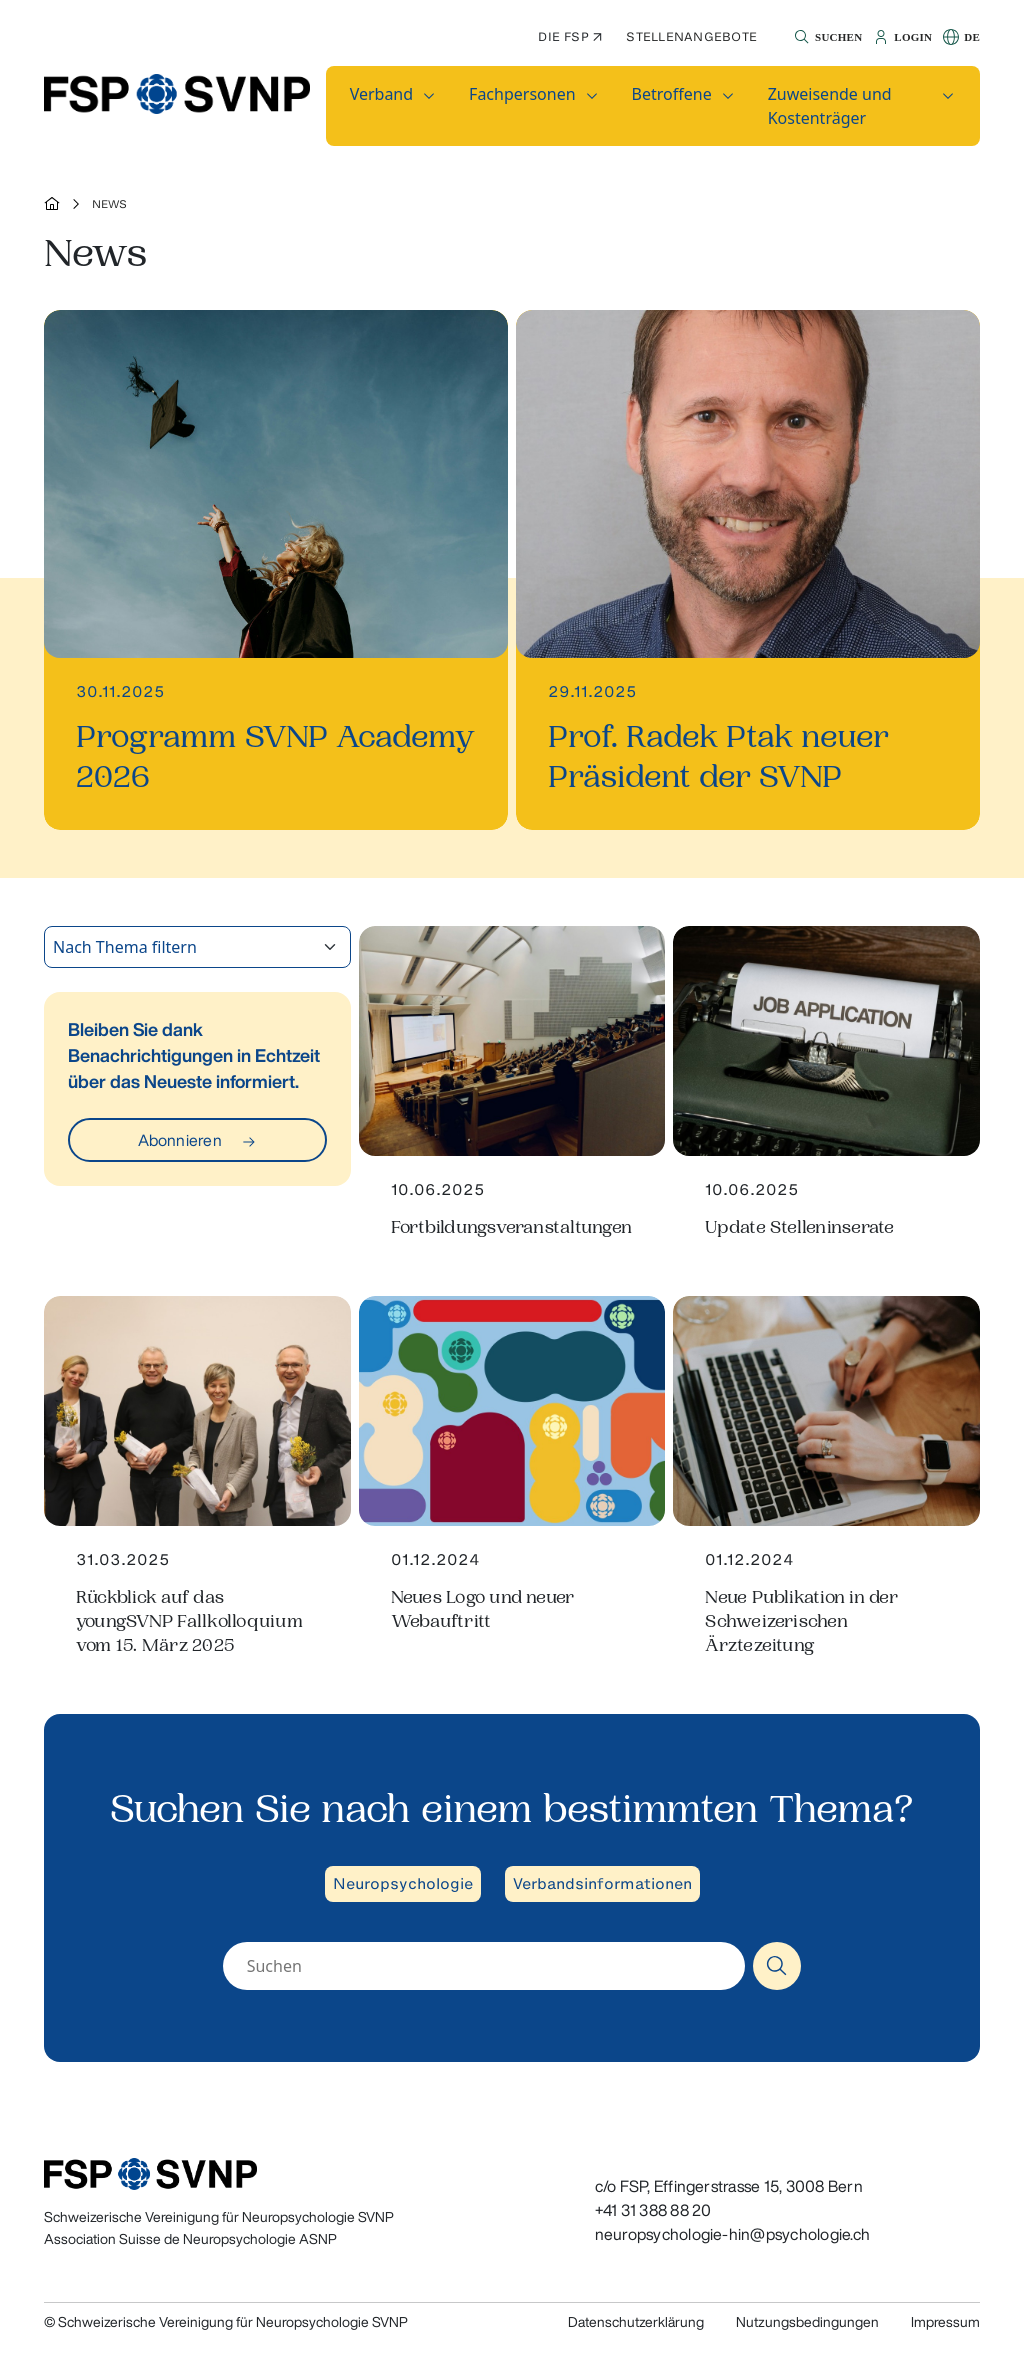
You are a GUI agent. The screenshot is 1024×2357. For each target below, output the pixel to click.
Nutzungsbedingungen (807, 2322)
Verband (381, 94)
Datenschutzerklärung (636, 2322)
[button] (825, 37)
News (110, 204)
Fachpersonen (522, 94)
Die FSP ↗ (570, 36)
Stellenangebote (691, 36)
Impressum (945, 2322)
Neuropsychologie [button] (403, 1884)
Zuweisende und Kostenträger (830, 106)
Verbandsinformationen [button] (602, 1884)
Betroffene (672, 94)
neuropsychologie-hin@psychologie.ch (732, 2234)
